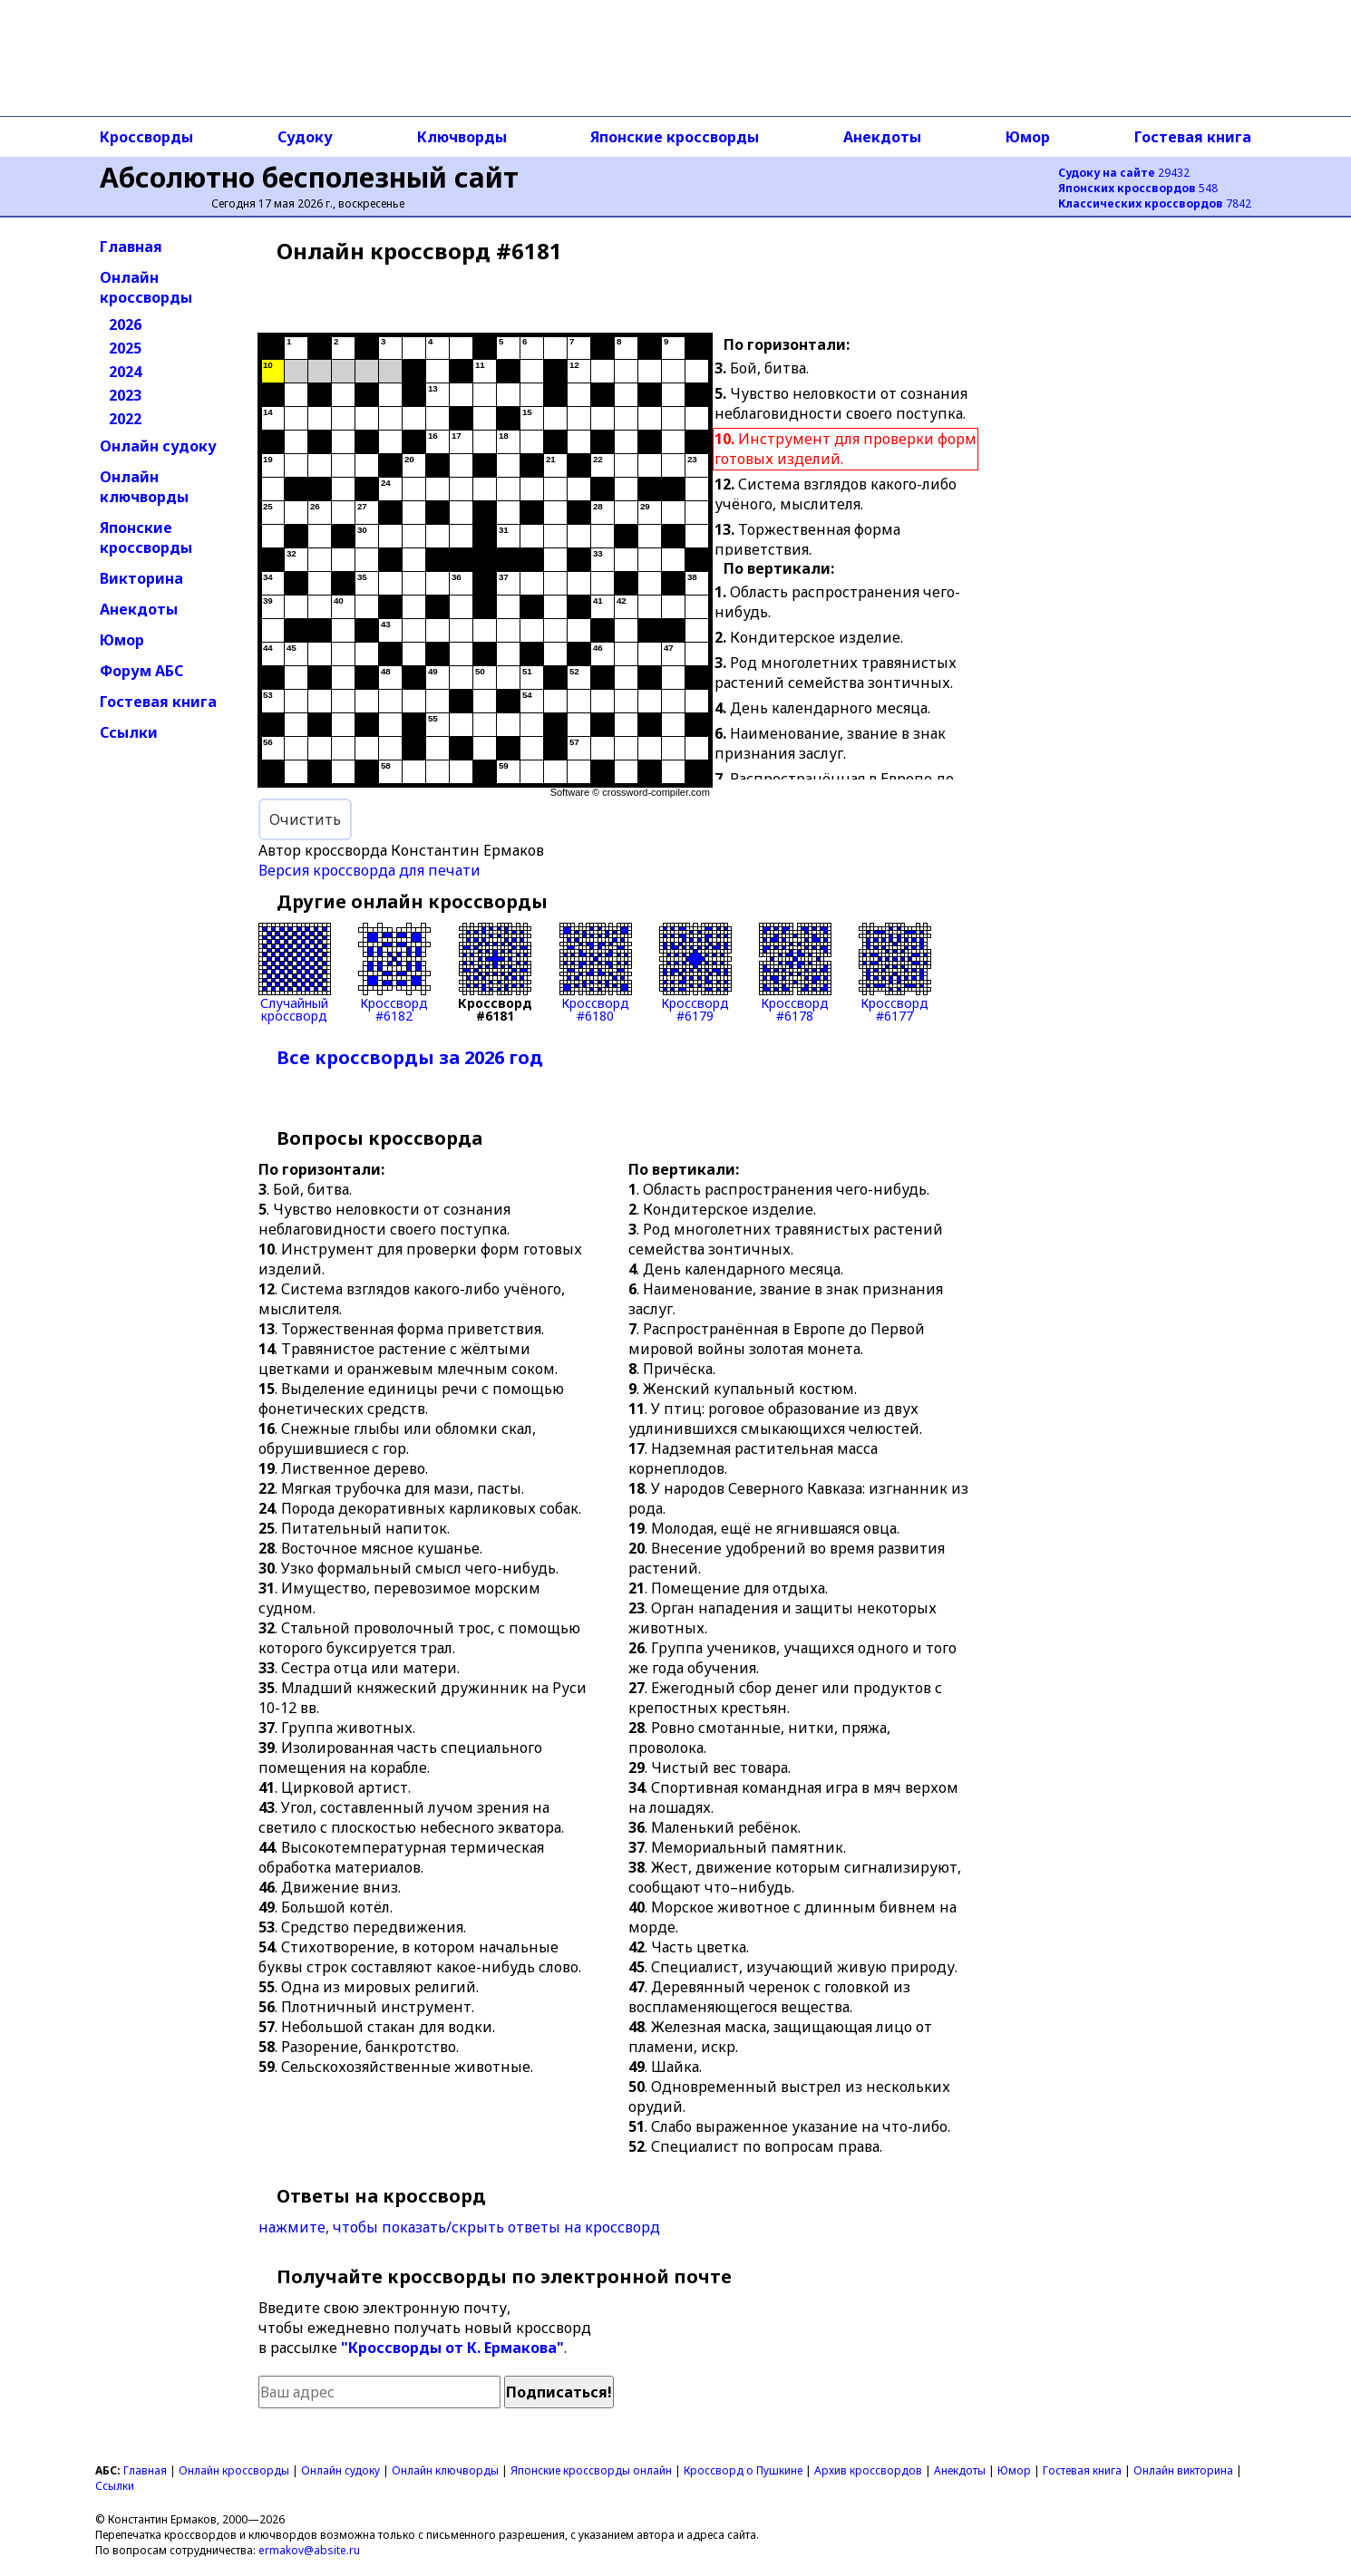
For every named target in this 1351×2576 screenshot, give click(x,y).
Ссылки (129, 732)
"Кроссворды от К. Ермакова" (452, 2348)
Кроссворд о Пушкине (743, 2470)
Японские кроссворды (674, 137)
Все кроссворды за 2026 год (410, 1057)
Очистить (305, 819)
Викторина (141, 578)
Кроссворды (146, 137)
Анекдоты (882, 137)
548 (1138, 188)
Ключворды (462, 137)
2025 (125, 348)
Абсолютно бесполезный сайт (309, 177)
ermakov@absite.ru (309, 2550)
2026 (125, 324)
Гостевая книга (1192, 137)
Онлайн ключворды (144, 487)
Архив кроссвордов (868, 2470)
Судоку (305, 137)
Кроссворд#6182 (394, 972)
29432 (1124, 172)
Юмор (1028, 137)
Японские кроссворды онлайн (591, 2470)
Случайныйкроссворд (294, 972)
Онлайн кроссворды (146, 287)
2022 (125, 419)
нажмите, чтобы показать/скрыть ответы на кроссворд (459, 2227)
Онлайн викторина (1183, 2470)
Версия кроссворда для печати (369, 870)
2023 (125, 395)
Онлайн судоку (158, 446)
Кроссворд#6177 (895, 972)
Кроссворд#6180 (595, 972)
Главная (131, 247)
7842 (1154, 203)
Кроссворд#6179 (695, 972)
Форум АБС (141, 671)
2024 (125, 372)
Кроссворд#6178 (795, 972)
